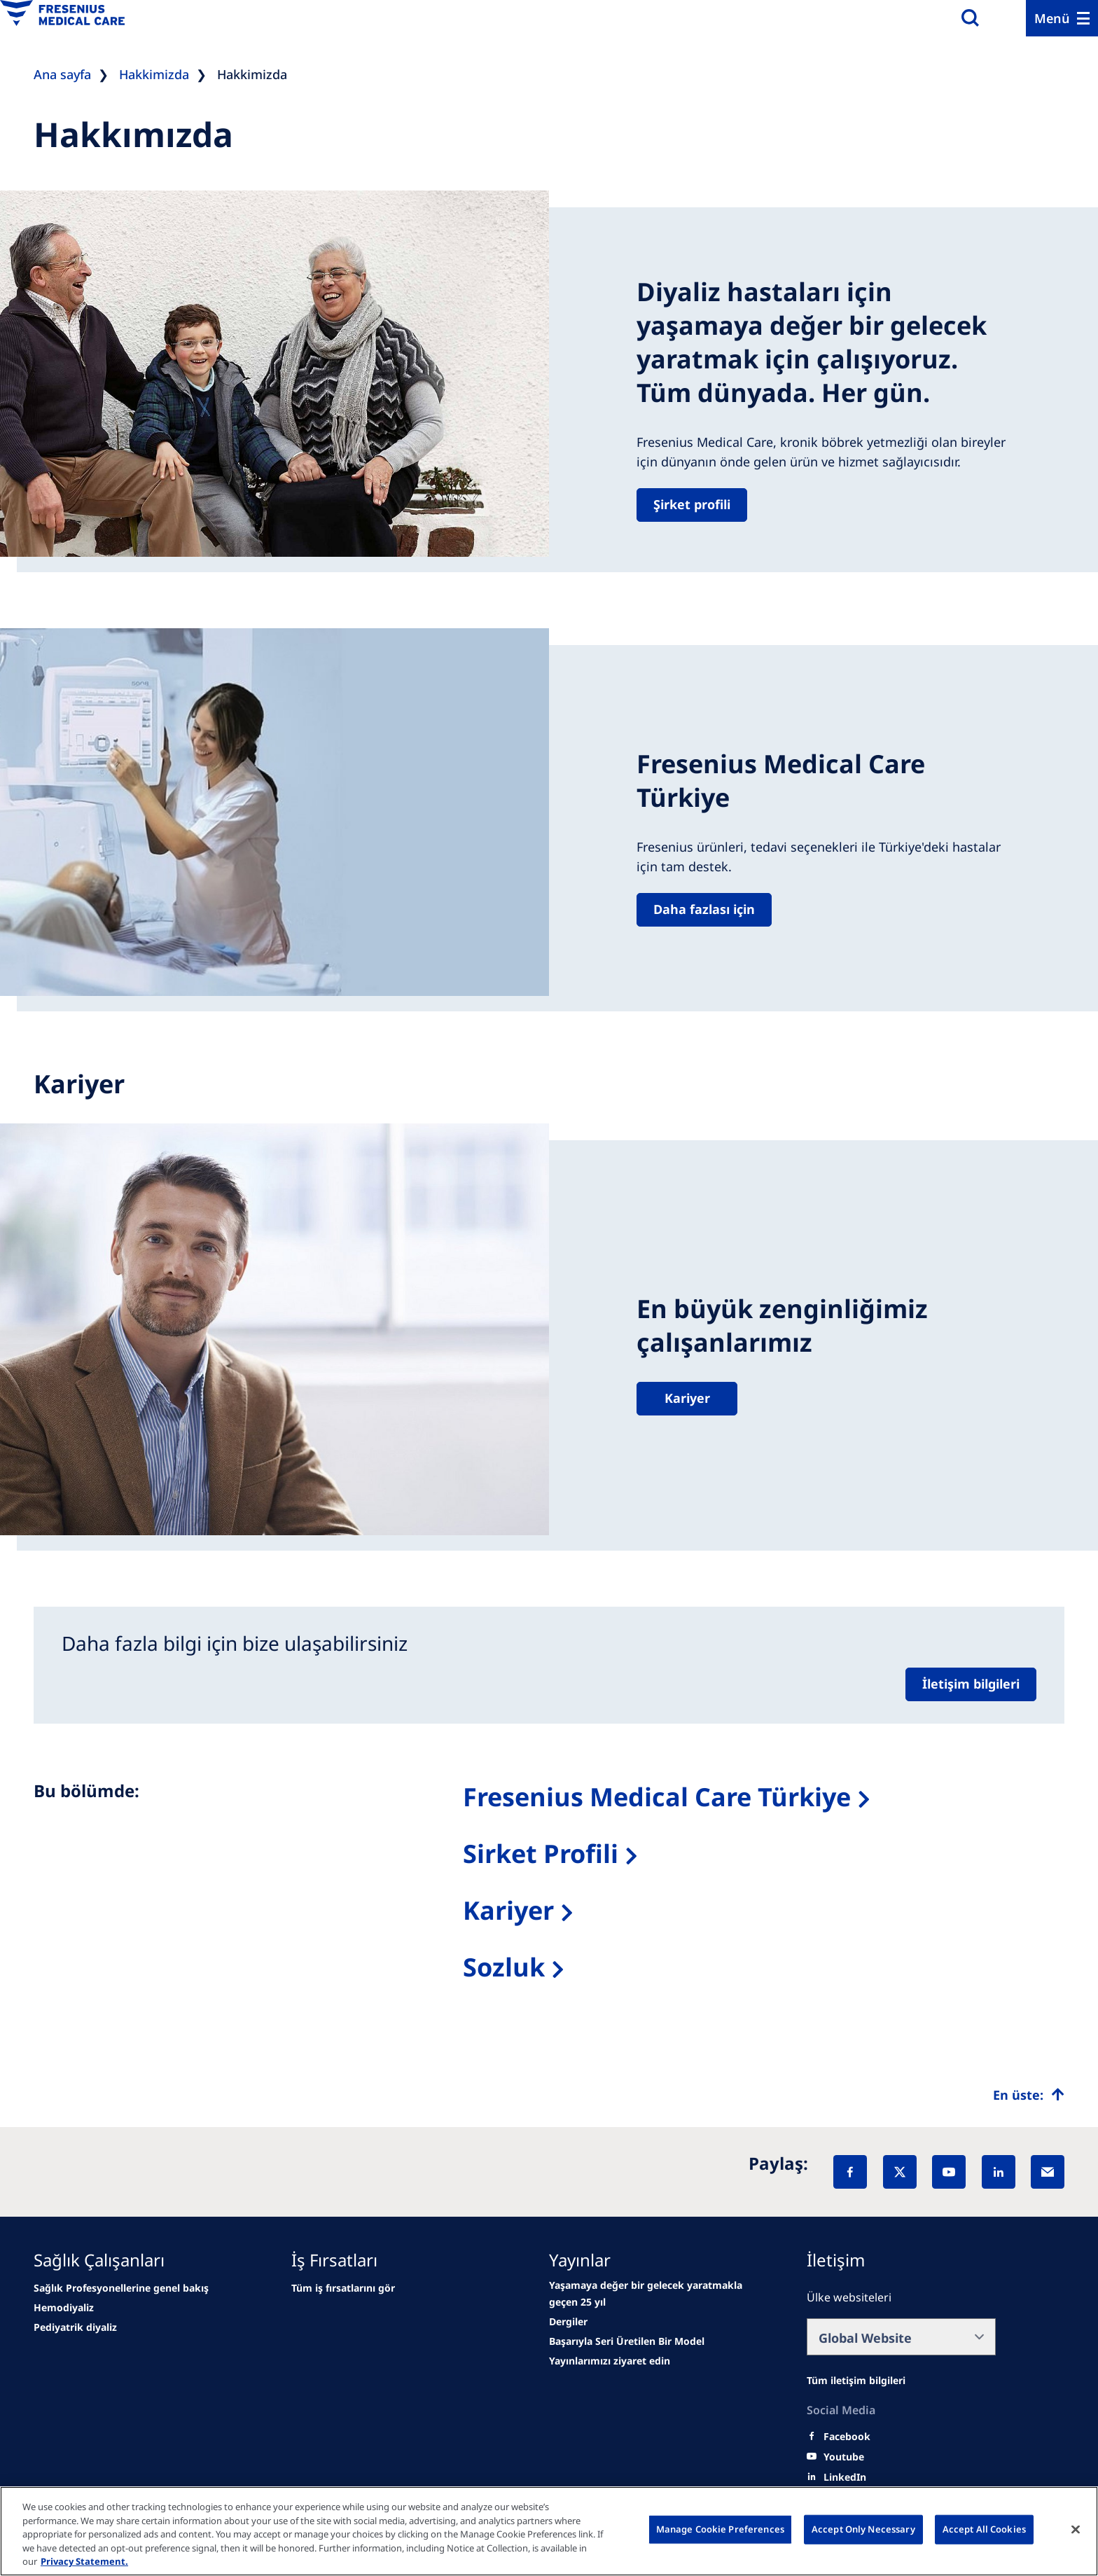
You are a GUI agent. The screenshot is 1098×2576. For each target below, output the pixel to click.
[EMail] (1047, 2172)
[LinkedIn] (998, 2172)
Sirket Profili (540, 1853)
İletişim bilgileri (971, 1683)
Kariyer (687, 1398)
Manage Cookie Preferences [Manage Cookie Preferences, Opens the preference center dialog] (720, 2529)
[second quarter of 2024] (75, 2327)
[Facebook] (850, 2172)
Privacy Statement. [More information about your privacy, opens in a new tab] (84, 2561)
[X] (900, 2172)
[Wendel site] (64, 2307)
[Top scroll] (1028, 2095)
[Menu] (1062, 18)
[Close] (1075, 2529)
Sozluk (504, 1967)
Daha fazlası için (704, 909)
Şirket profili (691, 504)
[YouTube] (949, 2172)
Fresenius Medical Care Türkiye (657, 1797)
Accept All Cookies (984, 2529)
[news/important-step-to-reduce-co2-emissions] (121, 2288)
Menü (1052, 18)
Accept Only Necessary (863, 2529)
